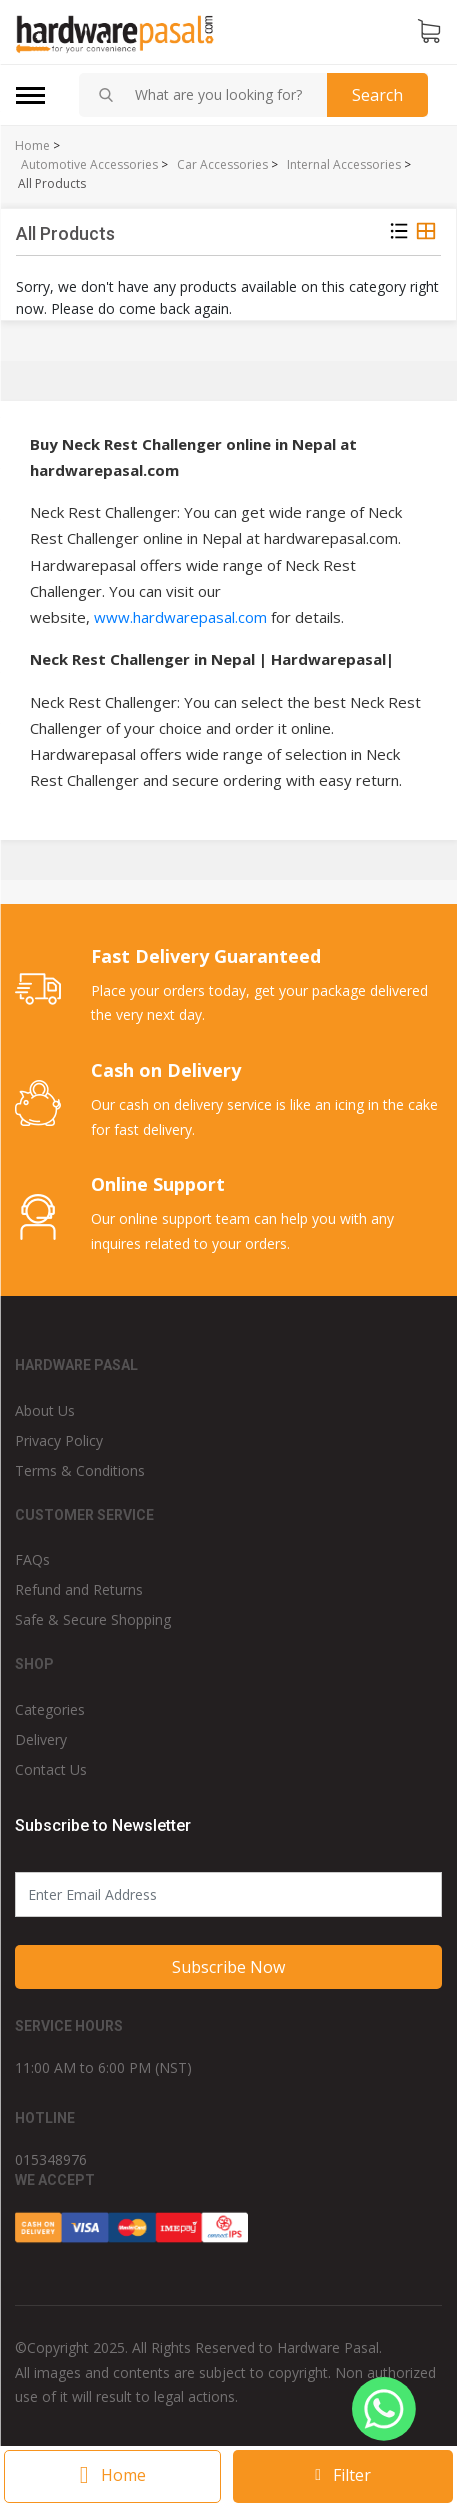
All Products (52, 184)
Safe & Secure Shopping (93, 1619)
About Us (45, 1410)
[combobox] (223, 95)
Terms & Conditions (80, 1470)
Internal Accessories (344, 165)
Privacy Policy (59, 1440)
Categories (50, 1709)
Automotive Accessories (89, 165)
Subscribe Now (228, 1967)
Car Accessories (222, 165)
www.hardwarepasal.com (180, 617)
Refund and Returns (79, 1589)
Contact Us (51, 1769)
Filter (343, 2475)
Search (377, 95)
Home (32, 146)
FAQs (32, 1559)
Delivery (41, 1739)
